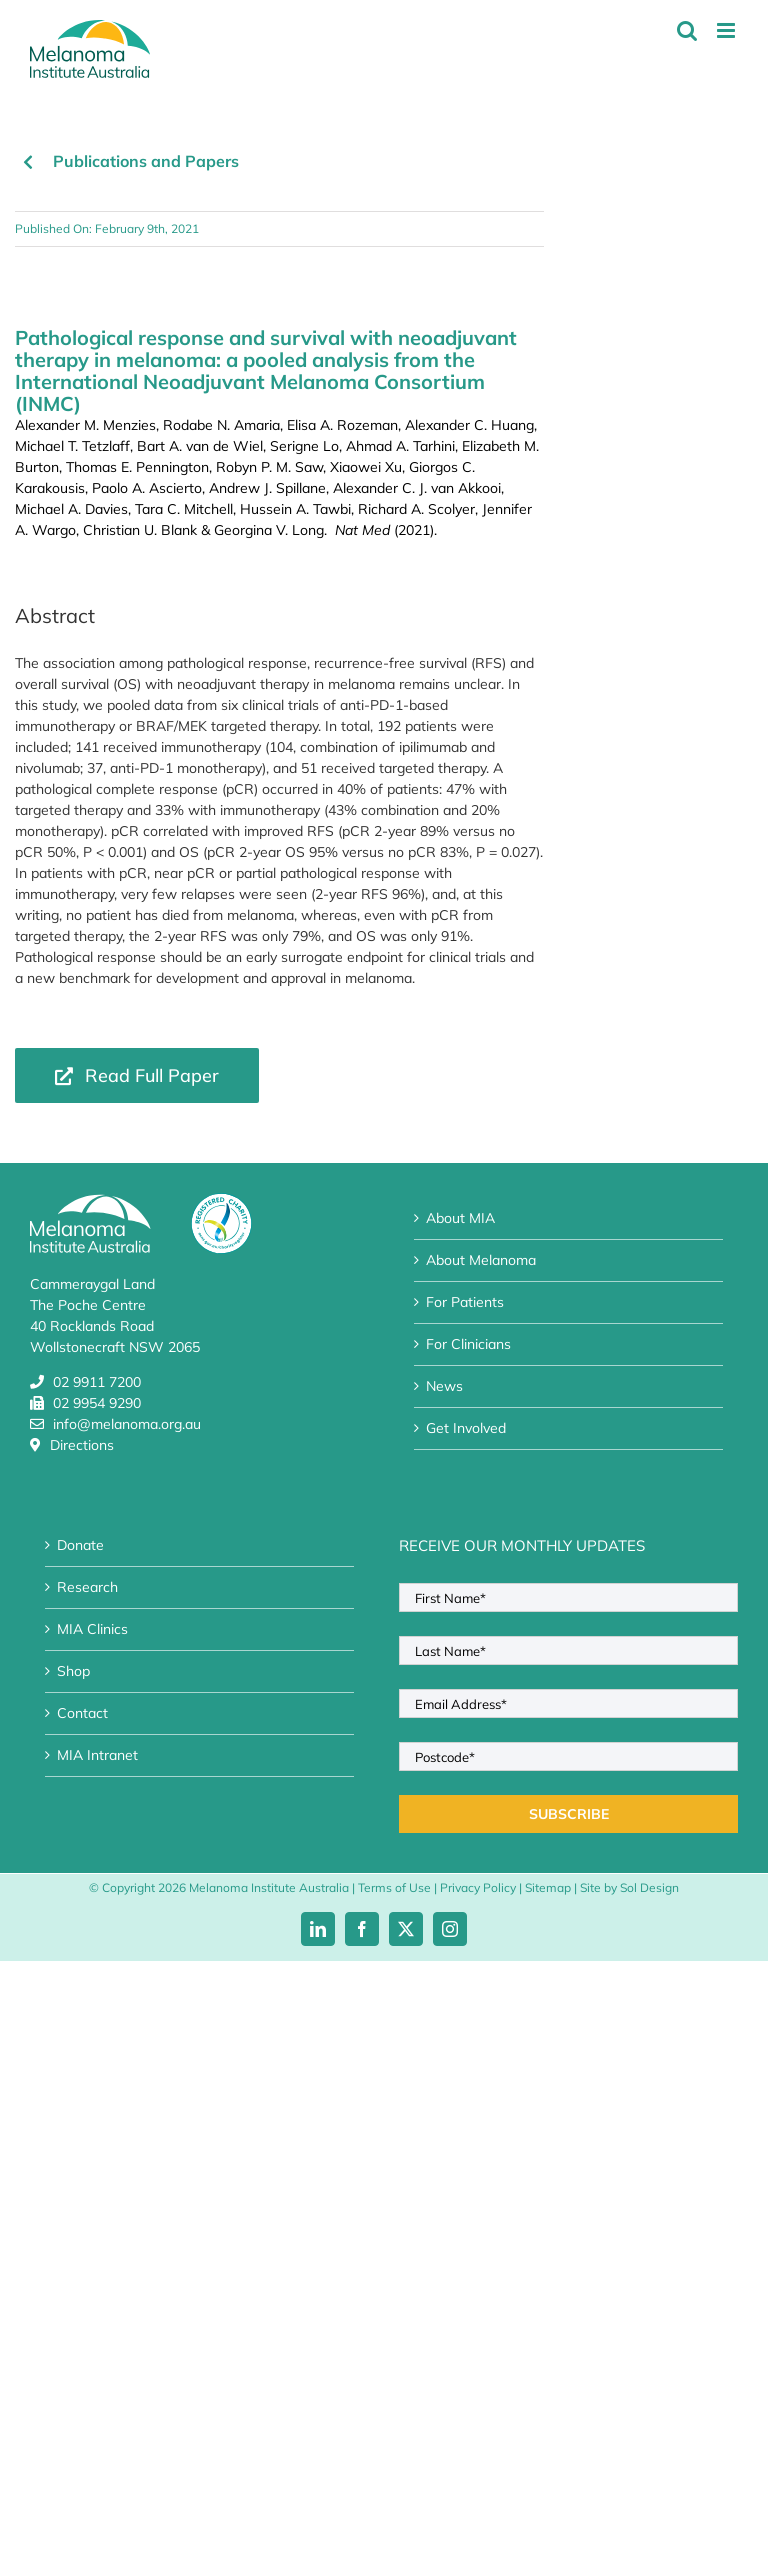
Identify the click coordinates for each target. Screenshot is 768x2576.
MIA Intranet (97, 1755)
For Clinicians (468, 1344)
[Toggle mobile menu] (727, 30)
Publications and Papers (146, 161)
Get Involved (466, 1428)
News (444, 1386)
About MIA (460, 1218)
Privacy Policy (478, 1887)
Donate (80, 1545)
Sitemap (548, 1887)
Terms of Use (394, 1887)
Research (87, 1587)
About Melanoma (481, 1260)
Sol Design (649, 1887)
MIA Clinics (92, 1629)
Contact (82, 1713)
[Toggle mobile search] (687, 30)
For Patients (465, 1302)
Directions (82, 1445)
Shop (73, 1671)
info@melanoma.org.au (127, 1424)
